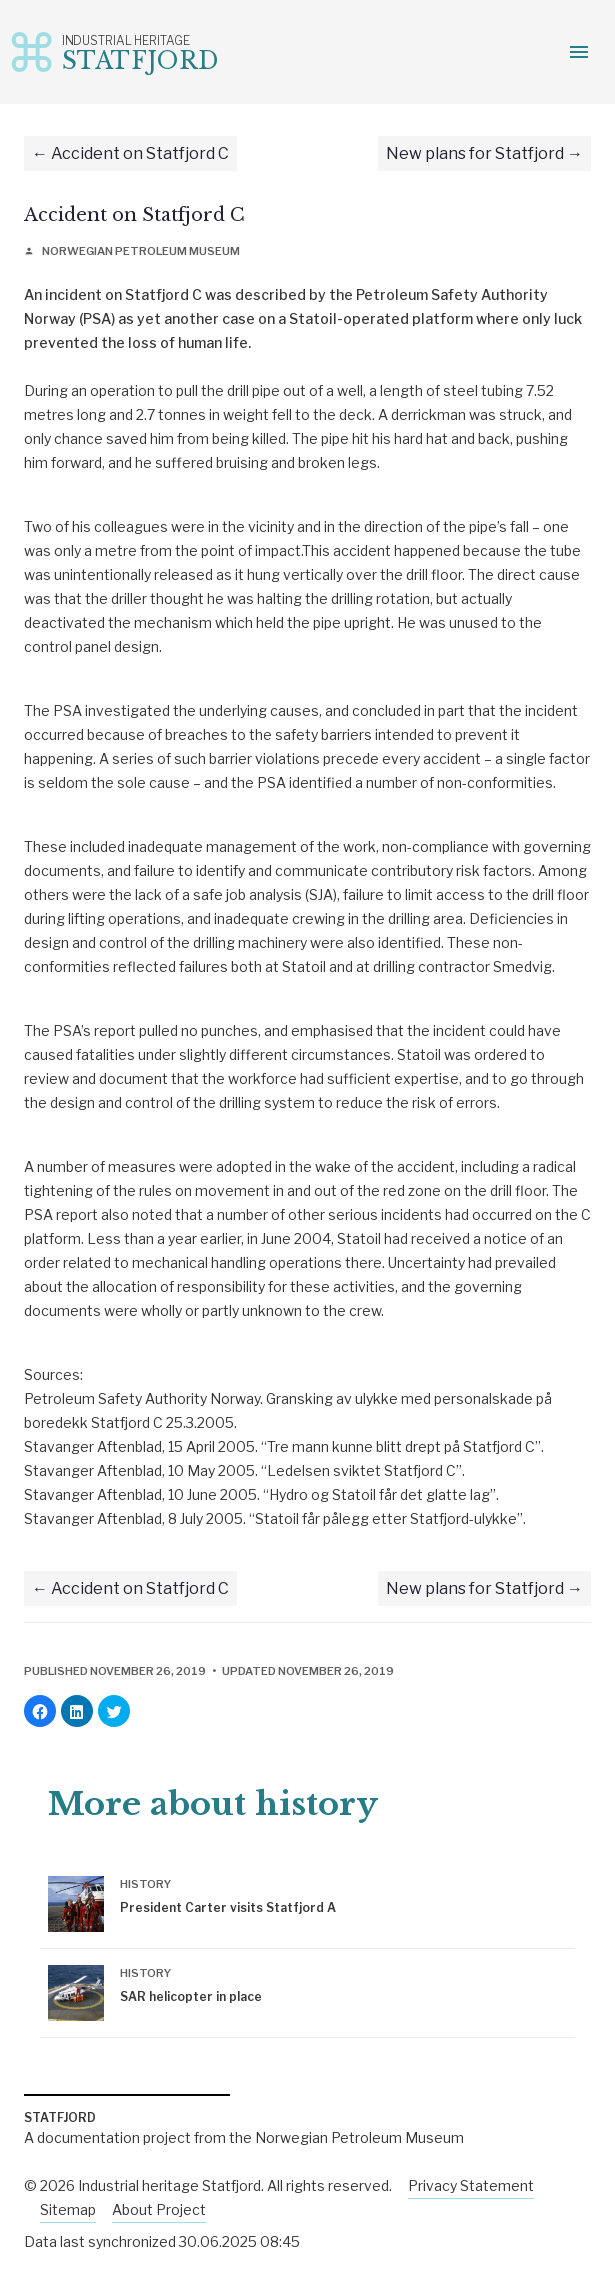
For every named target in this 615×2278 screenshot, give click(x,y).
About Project (159, 2209)
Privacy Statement (471, 2185)
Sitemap (68, 2209)
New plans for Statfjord (475, 153)
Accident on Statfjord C (140, 153)
